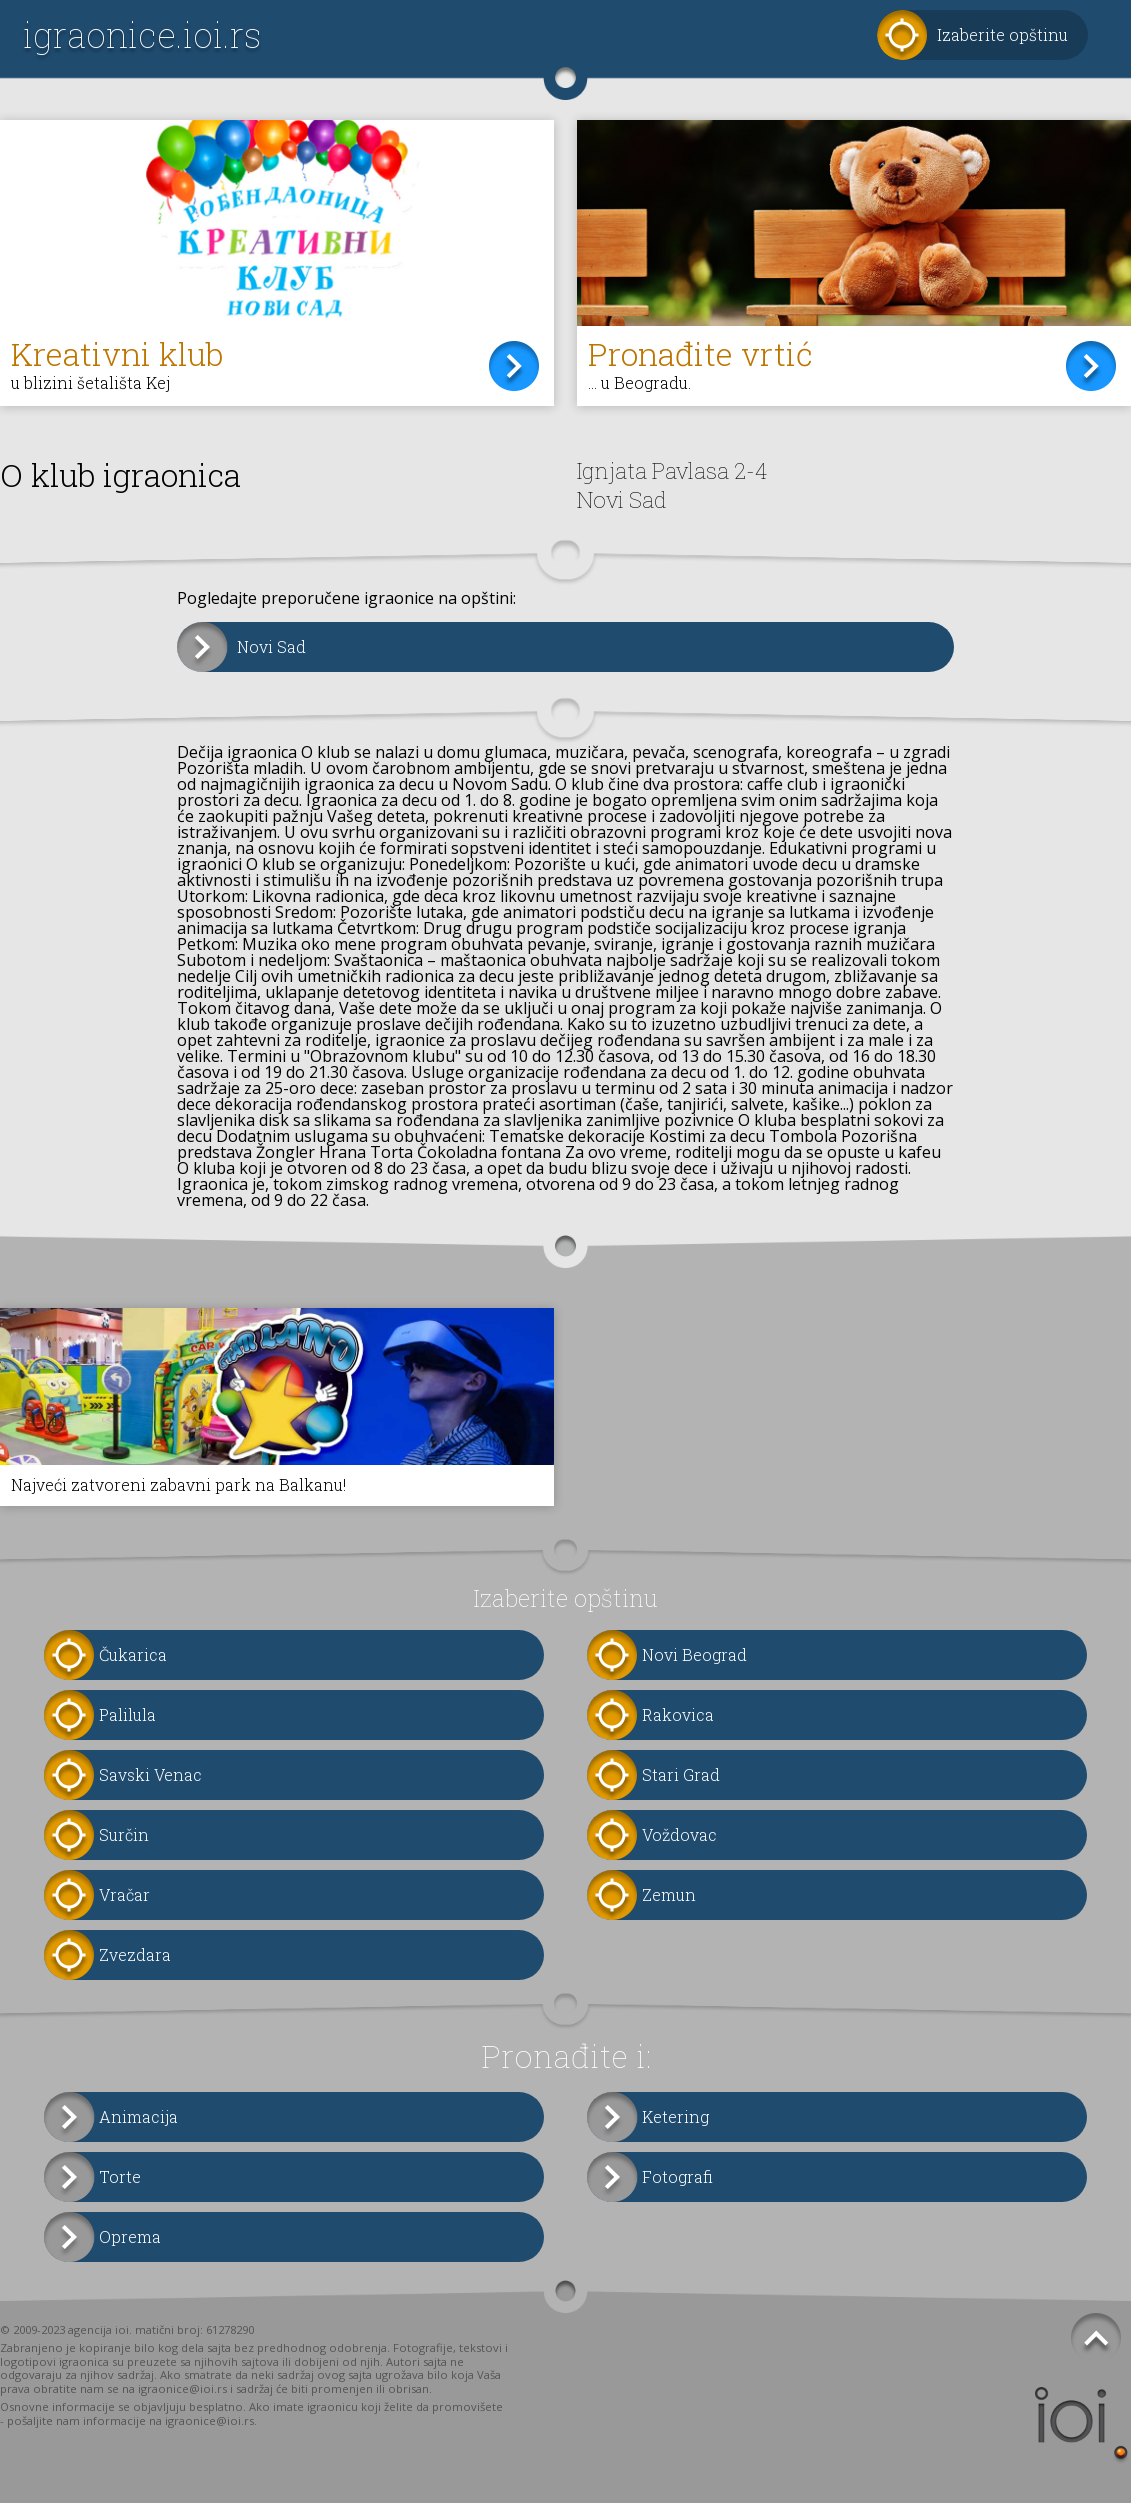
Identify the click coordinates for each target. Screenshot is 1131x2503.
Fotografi (677, 2176)
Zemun (669, 1894)
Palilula (127, 1714)
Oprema (130, 2236)
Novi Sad (271, 646)
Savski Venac (150, 1774)
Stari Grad (681, 1774)
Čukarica (133, 1654)
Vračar (124, 1894)
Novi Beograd (694, 1654)
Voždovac (679, 1834)
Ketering (675, 2116)
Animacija (138, 2116)
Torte (120, 2176)
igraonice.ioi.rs (142, 34)
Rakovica (678, 1714)
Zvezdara (135, 1954)
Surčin (124, 1834)
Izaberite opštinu (1002, 34)
